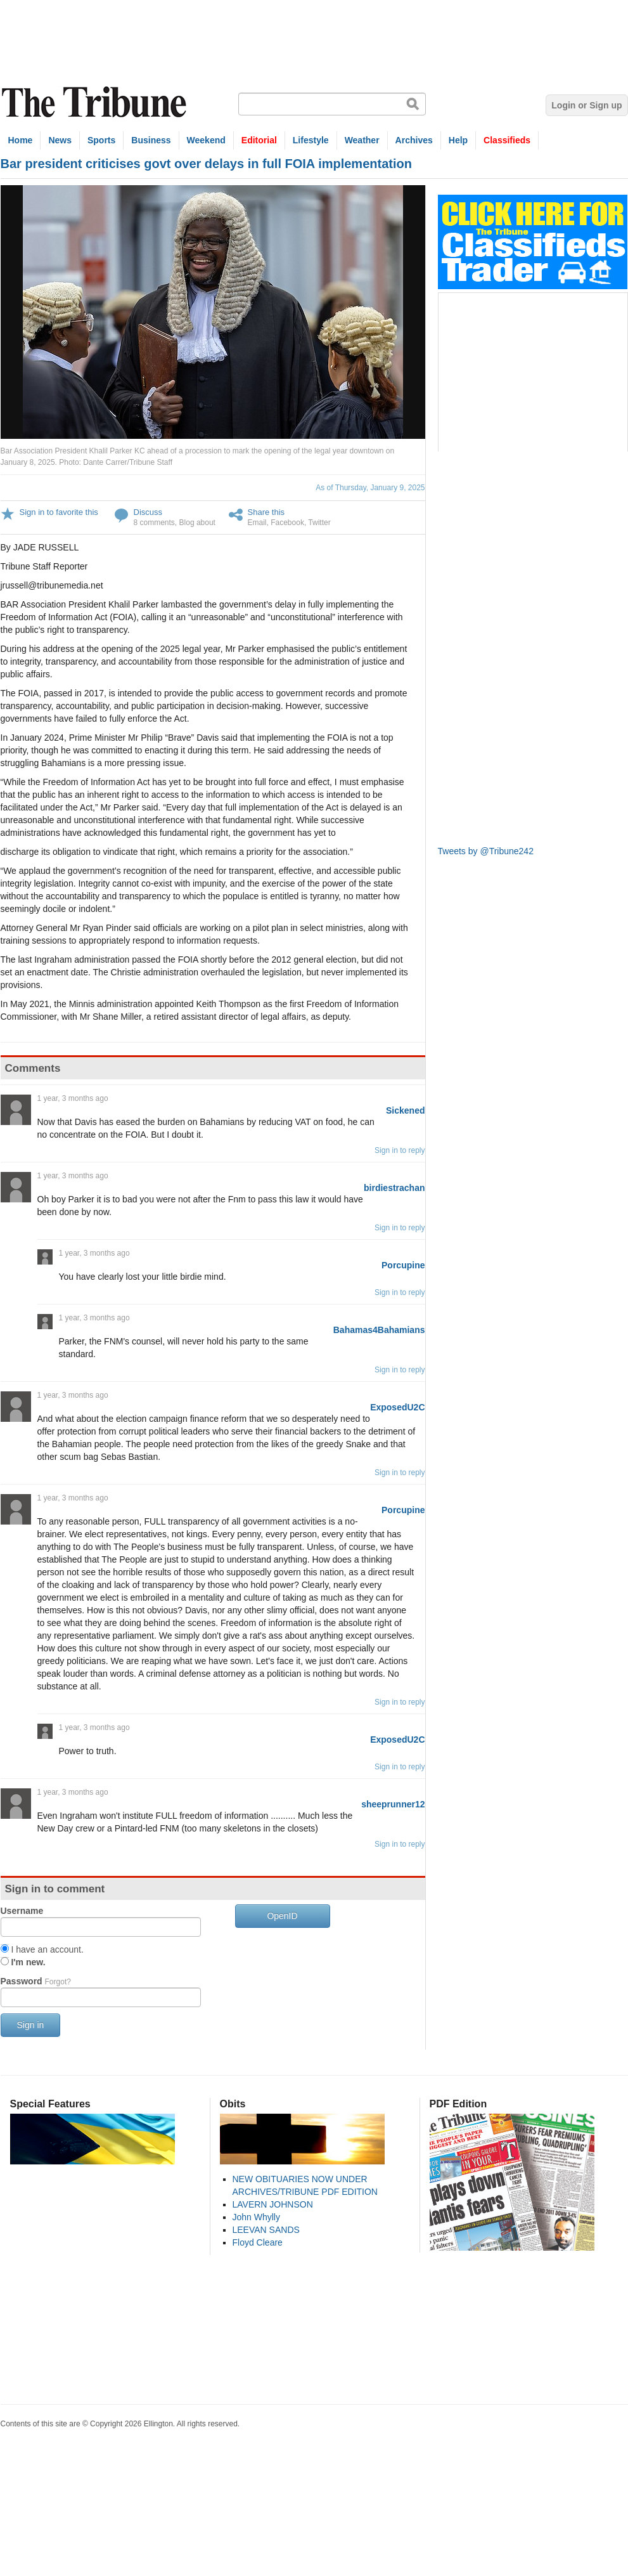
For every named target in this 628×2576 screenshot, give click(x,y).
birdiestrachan (394, 1188)
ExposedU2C (397, 1407)
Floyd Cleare (258, 2242)
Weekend (206, 140)
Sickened (405, 1110)
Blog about (197, 522)
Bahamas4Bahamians (379, 1330)
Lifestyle (311, 140)
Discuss (148, 512)
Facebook (287, 522)
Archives (414, 140)
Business (150, 140)
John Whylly (256, 2217)
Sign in (30, 2025)
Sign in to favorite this (59, 512)
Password (36, 1981)
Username (22, 1911)
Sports (101, 140)
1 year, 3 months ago (72, 1098)
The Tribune (96, 102)
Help (458, 140)
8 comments (154, 522)
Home (20, 140)
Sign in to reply (400, 1150)
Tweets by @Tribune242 (486, 851)
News (60, 140)
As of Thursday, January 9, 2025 (370, 487)
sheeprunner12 (393, 1804)
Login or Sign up (586, 105)
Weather (362, 140)
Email (257, 522)
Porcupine (403, 1265)
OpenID (282, 1916)
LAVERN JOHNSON (273, 2204)
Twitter (319, 522)
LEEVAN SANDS (266, 2230)
